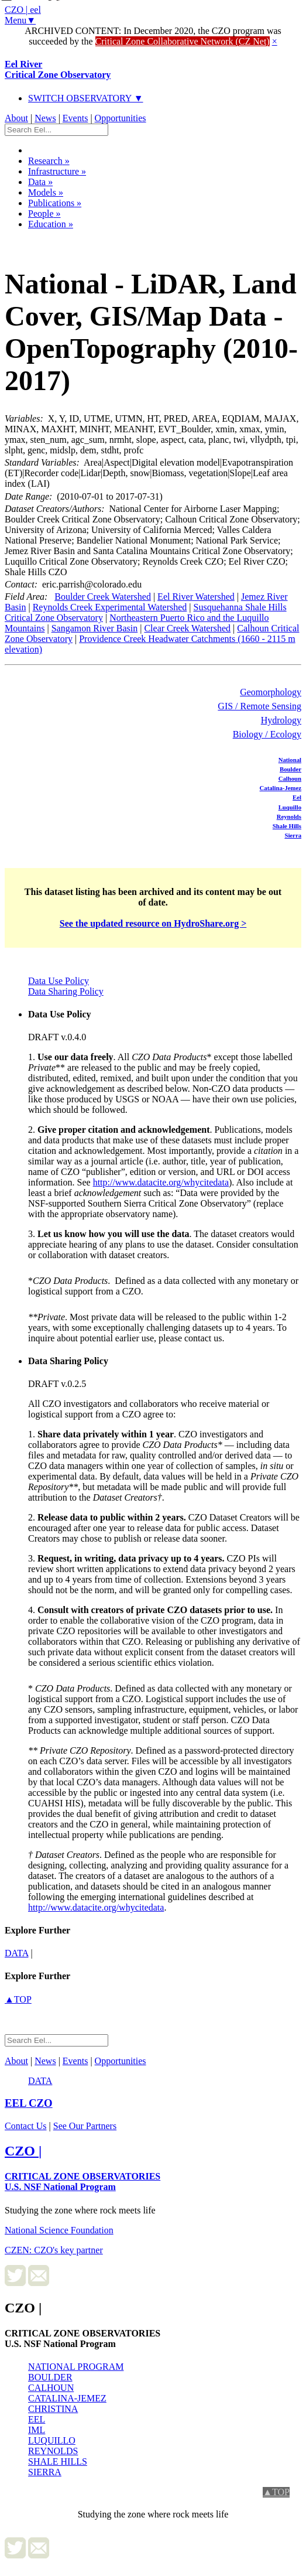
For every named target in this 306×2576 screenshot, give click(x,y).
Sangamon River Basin (94, 628)
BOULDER (50, 2377)
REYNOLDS (53, 2451)
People (44, 213)
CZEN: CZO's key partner (54, 2250)
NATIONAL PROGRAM (75, 2367)
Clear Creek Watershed (187, 628)
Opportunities (120, 118)
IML (36, 2430)
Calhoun (290, 778)
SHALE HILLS (57, 2461)
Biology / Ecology (267, 734)
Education (50, 224)
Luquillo (290, 807)
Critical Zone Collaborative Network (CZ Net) (182, 41)
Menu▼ (20, 20)
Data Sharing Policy (66, 991)
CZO (29, 2103)
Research (49, 161)
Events (75, 118)
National (290, 759)
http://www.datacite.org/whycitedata (161, 1182)
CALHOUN (51, 2388)
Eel (297, 797)
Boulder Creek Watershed (102, 597)
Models (45, 192)
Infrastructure (57, 171)
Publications (54, 203)
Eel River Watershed (196, 597)
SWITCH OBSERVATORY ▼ (85, 98)
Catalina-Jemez (280, 787)
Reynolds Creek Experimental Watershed (110, 607)
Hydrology (281, 720)
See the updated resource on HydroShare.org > (153, 923)
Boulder (290, 769)
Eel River (58, 69)
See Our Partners (84, 2126)
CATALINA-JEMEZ (67, 2398)
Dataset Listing (44, 239)
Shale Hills (287, 825)
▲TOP (18, 1999)
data (17, 1953)
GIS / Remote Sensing (259, 706)
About (16, 118)
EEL (36, 2419)
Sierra (292, 835)
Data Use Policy (58, 981)
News (45, 118)
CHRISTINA (53, 2409)
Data (40, 182)
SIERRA (44, 2472)
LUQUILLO (51, 2440)
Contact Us (26, 2126)
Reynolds (289, 816)
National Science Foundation (59, 2230)
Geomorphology (270, 692)
